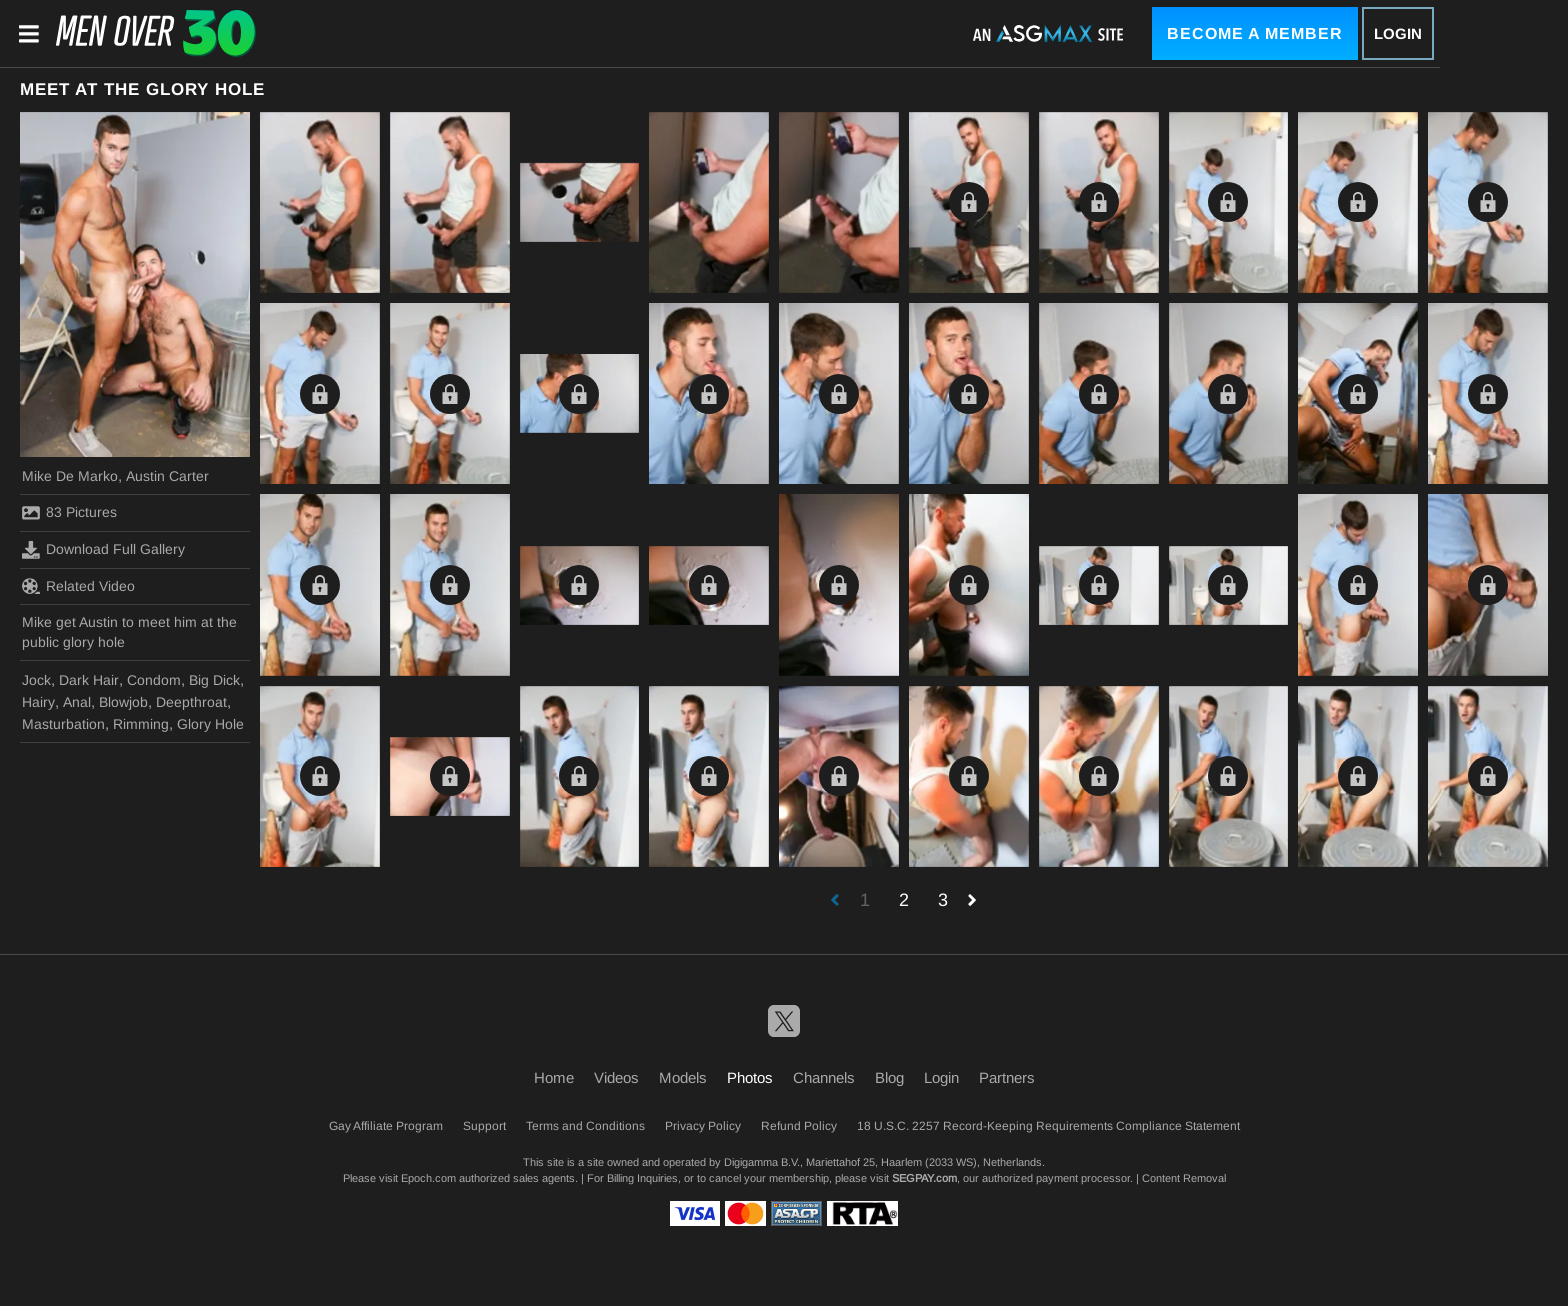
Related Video (78, 586)
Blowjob (123, 702)
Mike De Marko (70, 476)
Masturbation (63, 724)
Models (683, 1077)
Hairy (38, 702)
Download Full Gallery (103, 550)
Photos (750, 1077)
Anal (77, 702)
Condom (154, 680)
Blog (889, 1077)
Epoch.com (428, 1178)
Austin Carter (167, 476)
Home (554, 1077)
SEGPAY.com (924, 1178)
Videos (616, 1077)
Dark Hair (89, 680)
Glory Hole (210, 724)
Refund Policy (799, 1126)
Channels (824, 1077)
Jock (36, 680)
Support (484, 1126)
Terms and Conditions (585, 1126)
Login (1398, 33)
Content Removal (1184, 1178)
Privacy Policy (703, 1126)
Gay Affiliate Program (386, 1126)
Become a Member (1255, 33)
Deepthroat (191, 702)
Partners (1007, 1077)
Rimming (141, 724)
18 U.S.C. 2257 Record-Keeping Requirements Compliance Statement (1048, 1126)
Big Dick (214, 680)
